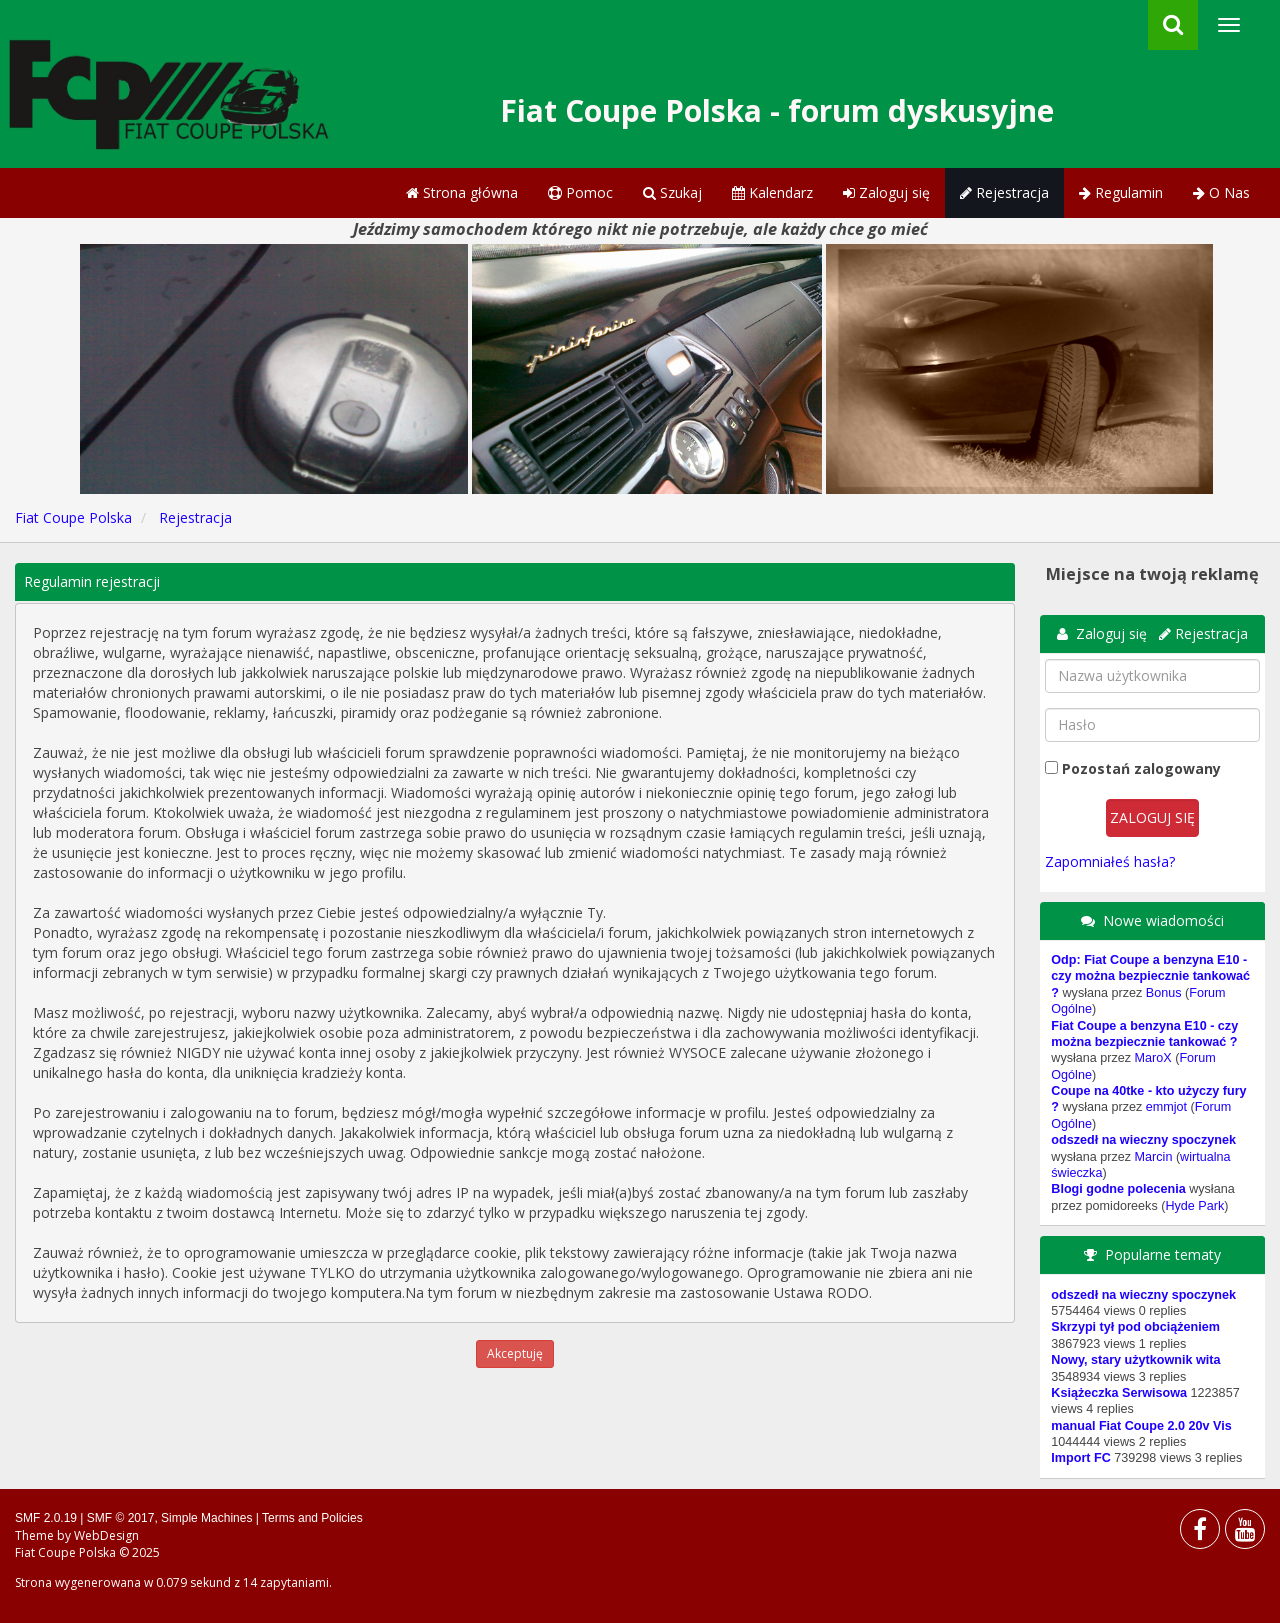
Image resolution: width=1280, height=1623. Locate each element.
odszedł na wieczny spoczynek (1143, 1140)
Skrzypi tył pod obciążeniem (1135, 1327)
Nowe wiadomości (1163, 920)
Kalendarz (772, 192)
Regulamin (1121, 192)
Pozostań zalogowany (1141, 768)
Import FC (1080, 1458)
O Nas (1221, 192)
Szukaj (672, 192)
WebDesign (106, 1535)
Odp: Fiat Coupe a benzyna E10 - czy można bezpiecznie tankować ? (1150, 976)
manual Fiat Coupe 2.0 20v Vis (1141, 1426)
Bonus (1164, 993)
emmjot (1166, 1107)
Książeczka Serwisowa (1119, 1393)
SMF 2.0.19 (46, 1518)
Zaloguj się (886, 192)
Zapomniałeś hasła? (1110, 861)
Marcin (1154, 1157)
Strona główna (462, 192)
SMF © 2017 (121, 1518)
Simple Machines (206, 1518)
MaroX (1153, 1058)
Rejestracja (1004, 192)
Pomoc (580, 192)
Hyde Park (1194, 1206)
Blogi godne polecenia (1118, 1189)
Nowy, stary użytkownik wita (1135, 1360)
